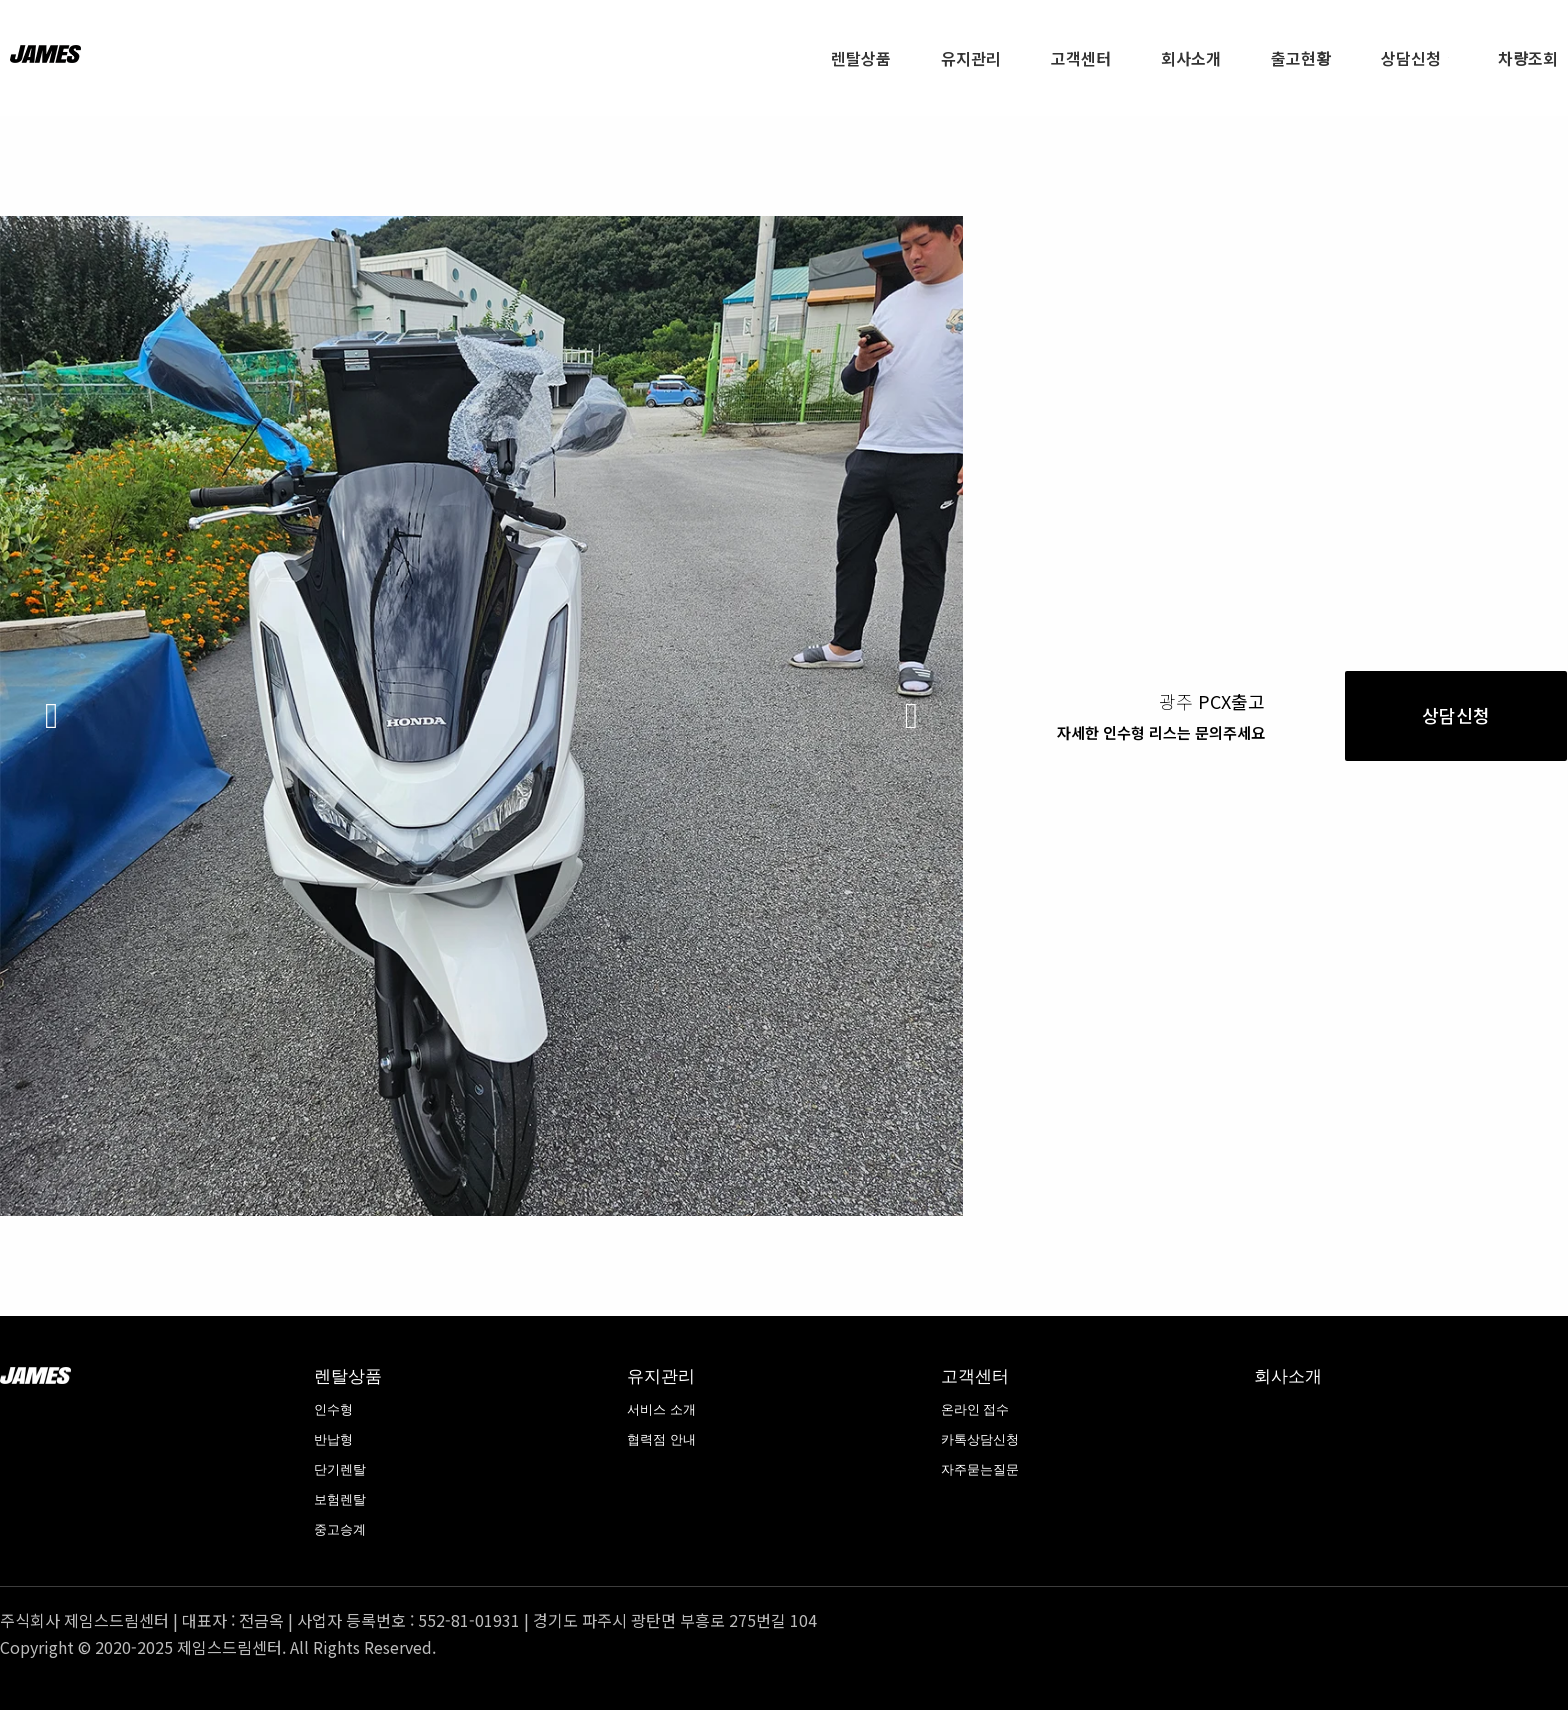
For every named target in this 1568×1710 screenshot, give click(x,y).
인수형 (333, 1409)
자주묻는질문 (980, 1469)
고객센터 (975, 1376)
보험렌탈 (340, 1499)
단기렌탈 (340, 1469)
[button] (51, 716)
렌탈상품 (348, 1376)
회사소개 (1288, 1376)
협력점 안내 (661, 1439)
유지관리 (661, 1376)
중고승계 (340, 1529)
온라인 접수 (975, 1409)
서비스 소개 (661, 1409)
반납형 (333, 1439)
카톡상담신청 (980, 1439)
